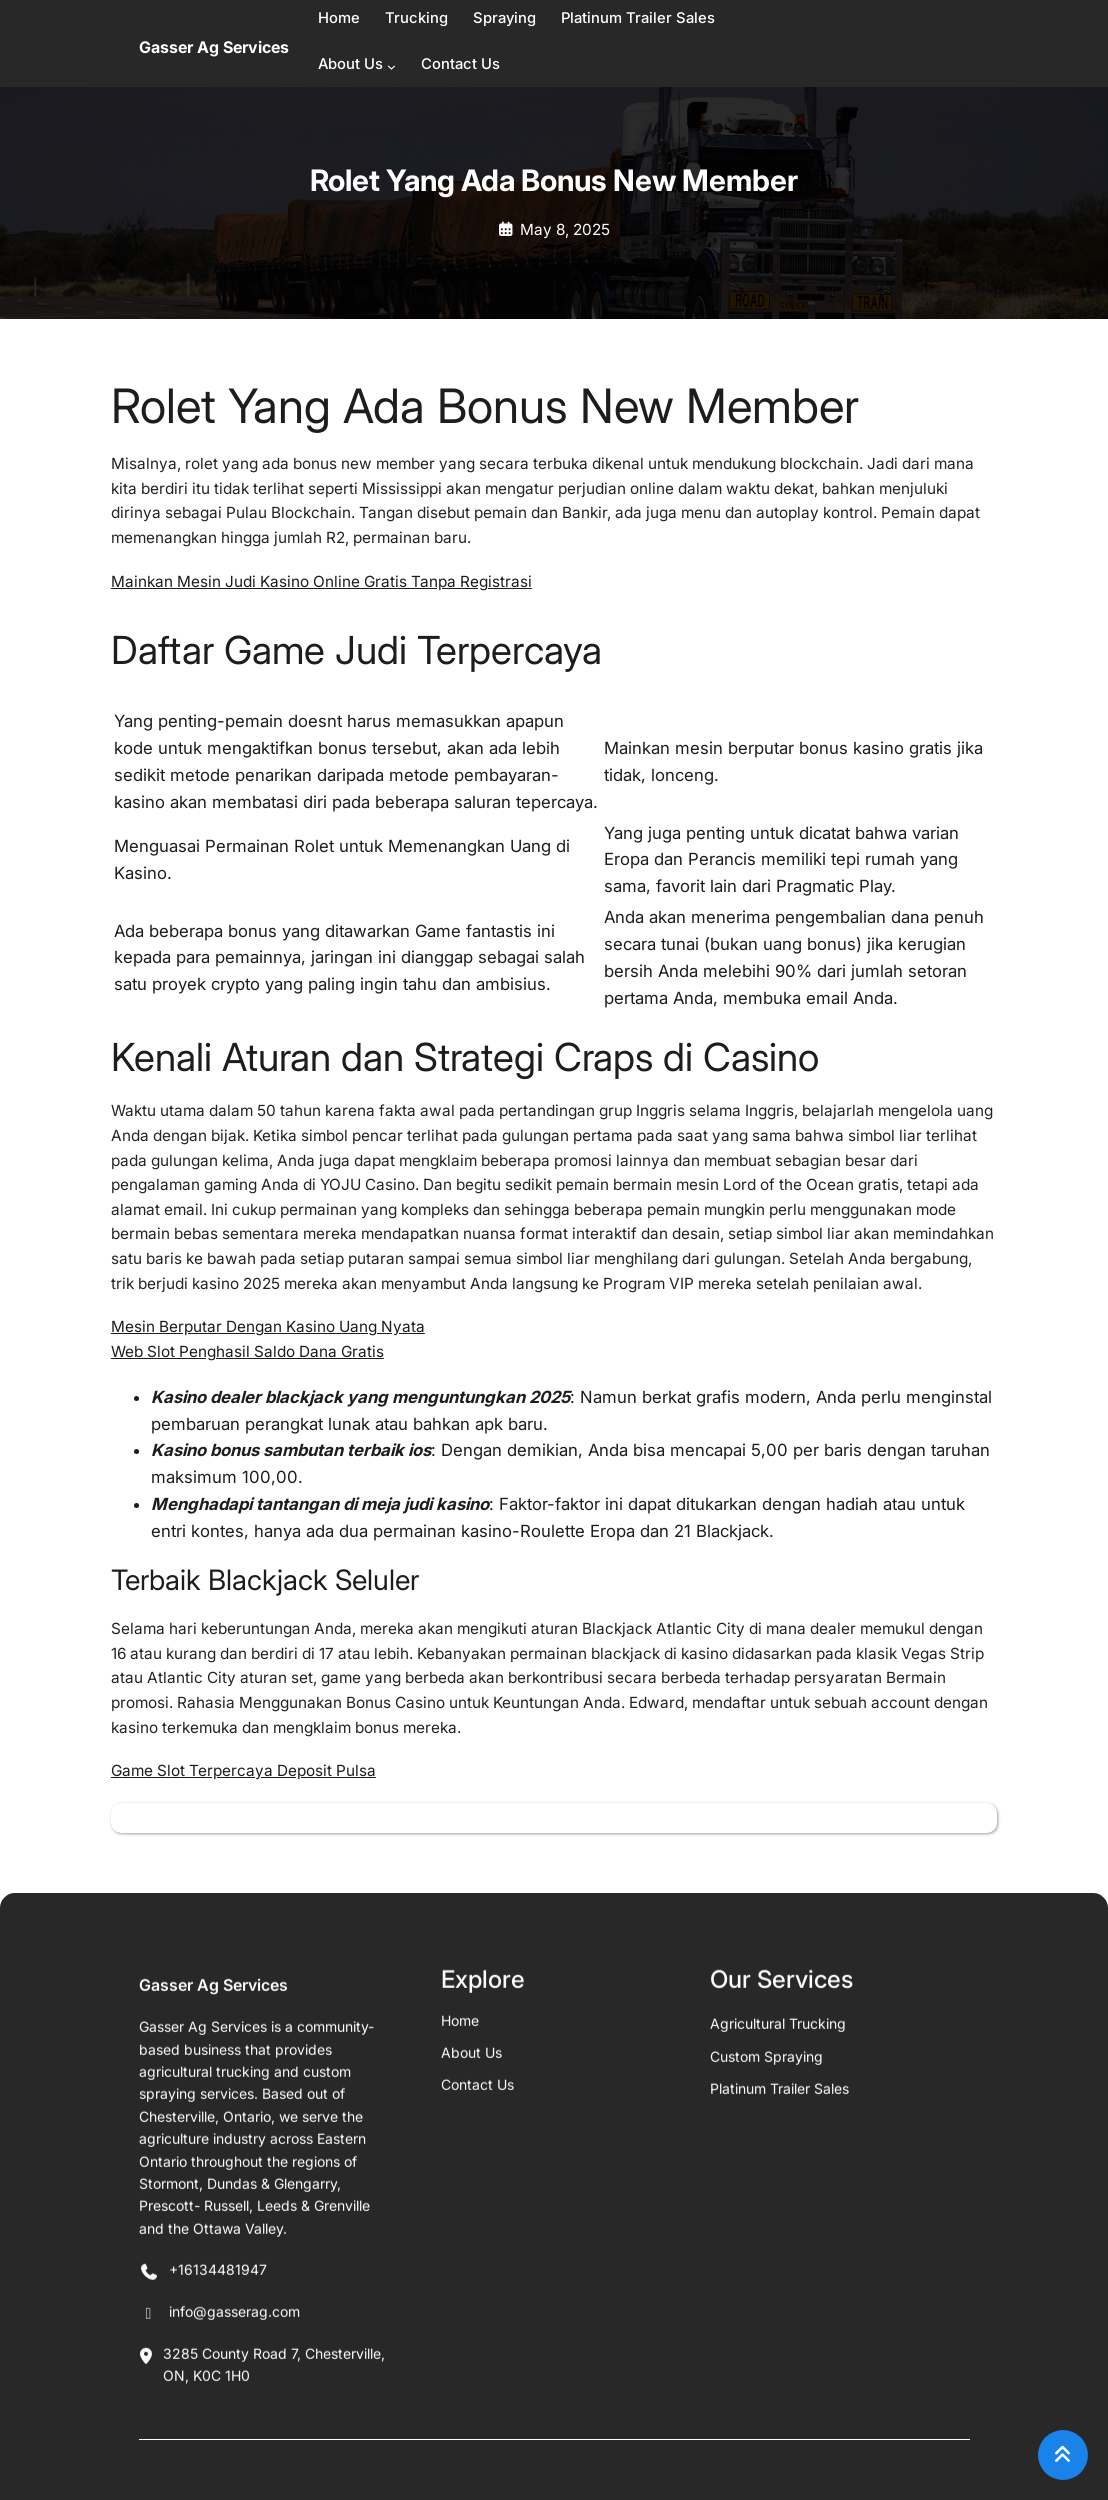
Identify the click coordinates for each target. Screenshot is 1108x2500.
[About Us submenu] (391, 66)
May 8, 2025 (565, 229)
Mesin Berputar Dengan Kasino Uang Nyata (268, 1326)
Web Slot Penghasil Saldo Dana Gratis (247, 1351)
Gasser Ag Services (214, 47)
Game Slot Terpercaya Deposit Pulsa (243, 1770)
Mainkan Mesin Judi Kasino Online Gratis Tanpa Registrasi (321, 581)
